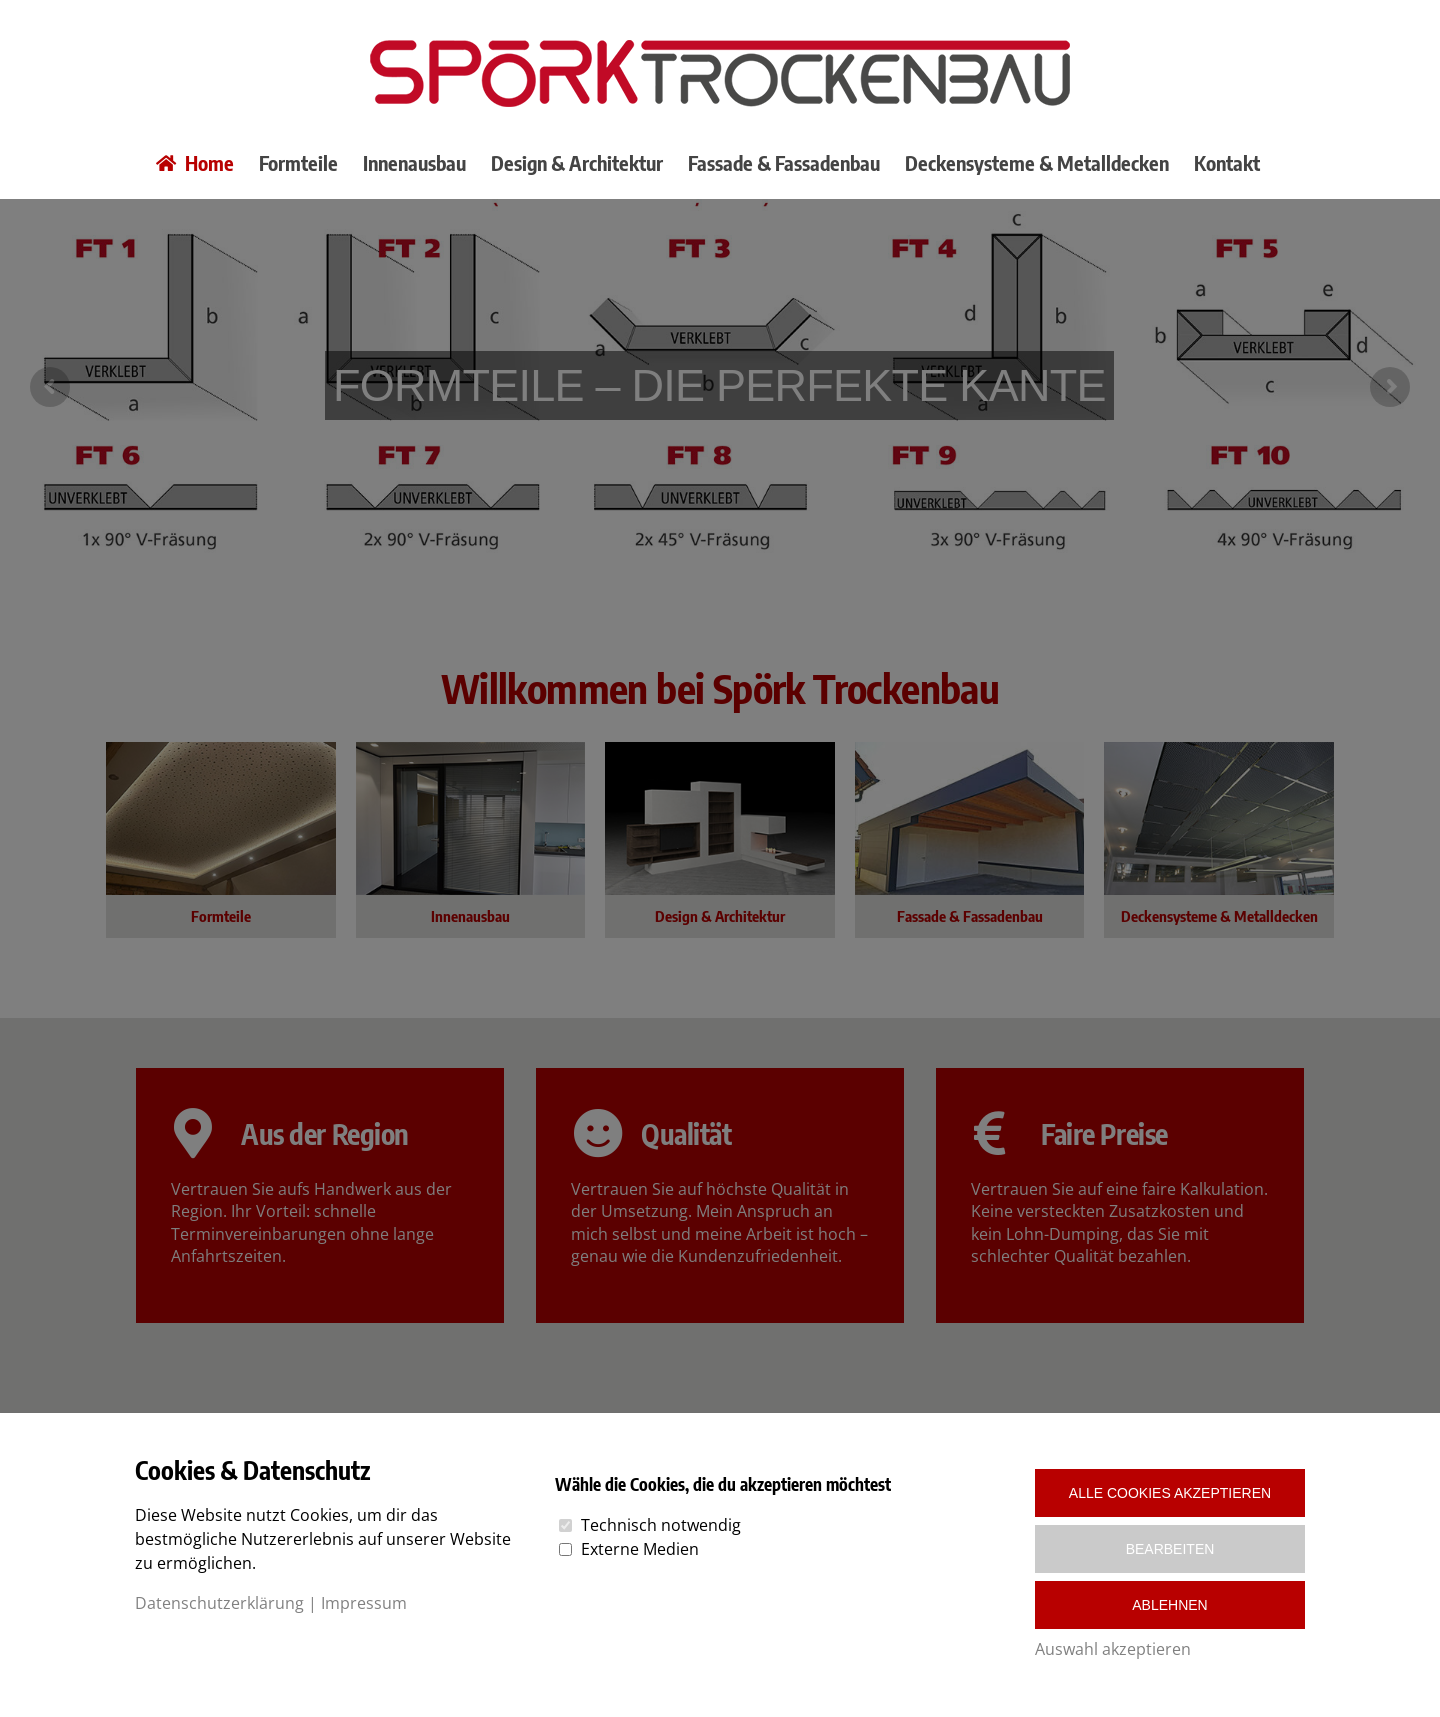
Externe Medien (640, 1549)
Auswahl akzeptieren (1113, 1649)
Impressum (364, 1603)
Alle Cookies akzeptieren (1170, 1493)
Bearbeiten (1170, 1549)
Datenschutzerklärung (219, 1603)
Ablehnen (1169, 1605)
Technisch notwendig (661, 1525)
